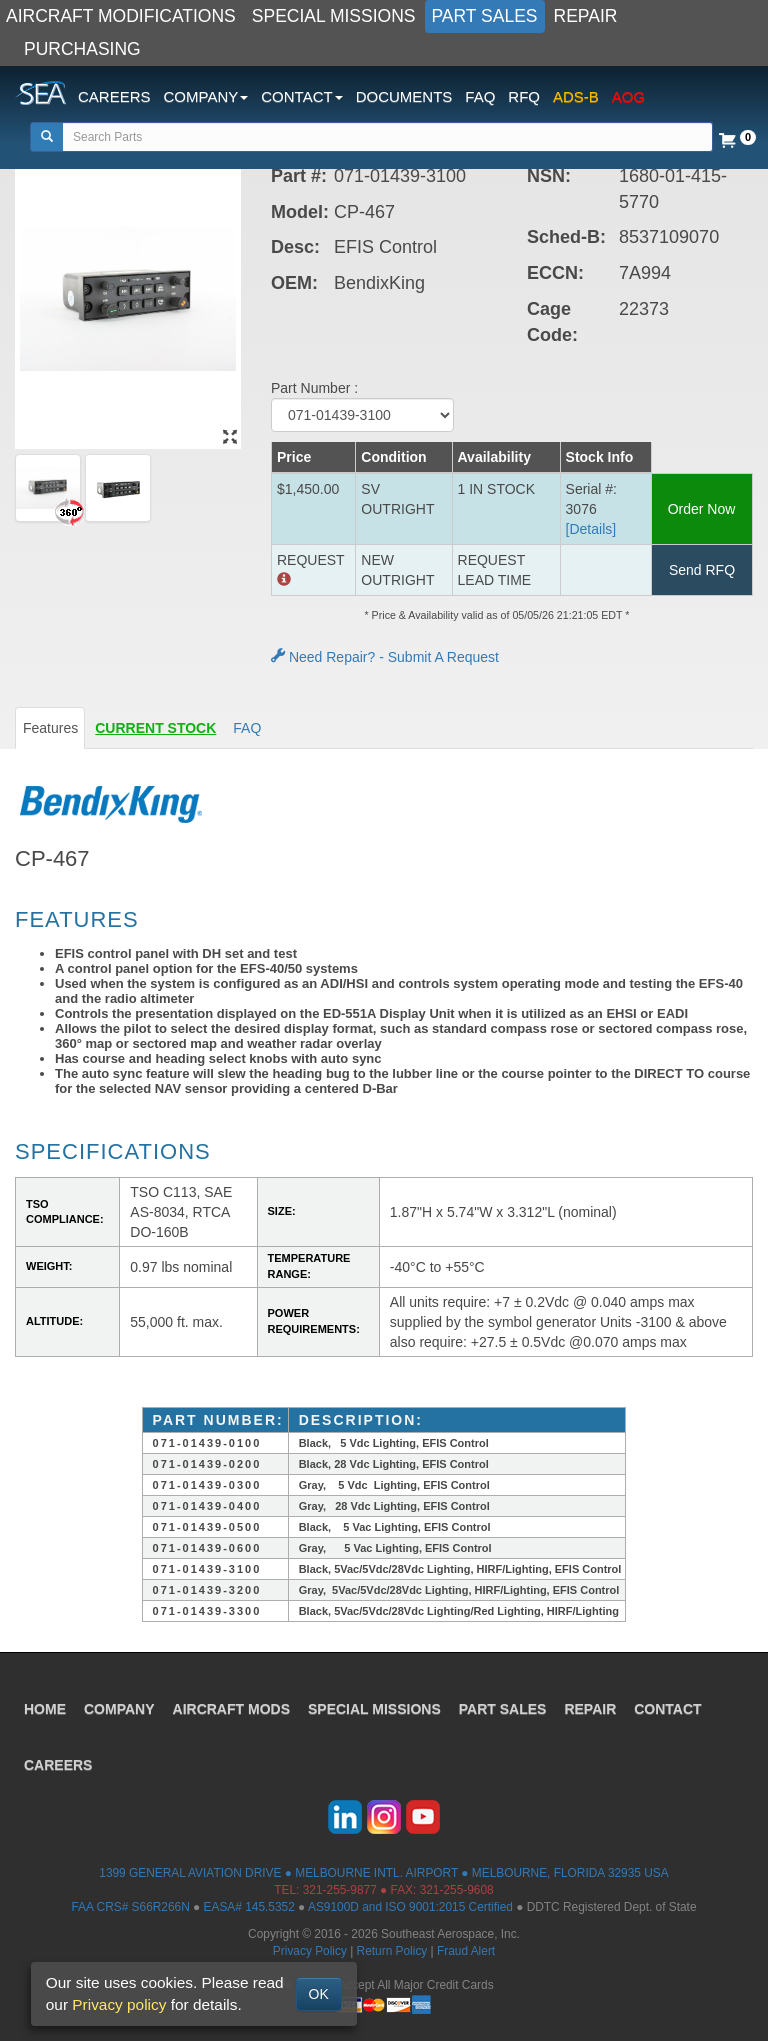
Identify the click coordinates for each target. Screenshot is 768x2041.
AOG (628, 96)
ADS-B (576, 96)
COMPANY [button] (206, 96)
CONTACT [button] (301, 96)
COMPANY (119, 1709)
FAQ (480, 96)
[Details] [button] (591, 529)
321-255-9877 (340, 1890)
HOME (45, 1709)
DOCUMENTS (404, 96)
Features (50, 728)
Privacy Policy (310, 1951)
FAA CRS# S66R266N (130, 1907)
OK (319, 1994)
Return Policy (392, 1951)
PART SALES (485, 16)
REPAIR (586, 16)
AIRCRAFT (231, 1709)
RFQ (524, 96)
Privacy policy (119, 2004)
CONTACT (667, 1709)
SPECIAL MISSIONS (334, 16)
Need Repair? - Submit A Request (385, 657)
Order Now (702, 509)
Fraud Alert (466, 1951)
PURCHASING (82, 49)
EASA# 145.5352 (249, 1907)
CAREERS (114, 96)
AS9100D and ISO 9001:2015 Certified (410, 1907)
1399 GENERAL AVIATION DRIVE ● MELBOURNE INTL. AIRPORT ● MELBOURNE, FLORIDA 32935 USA (383, 1873)
